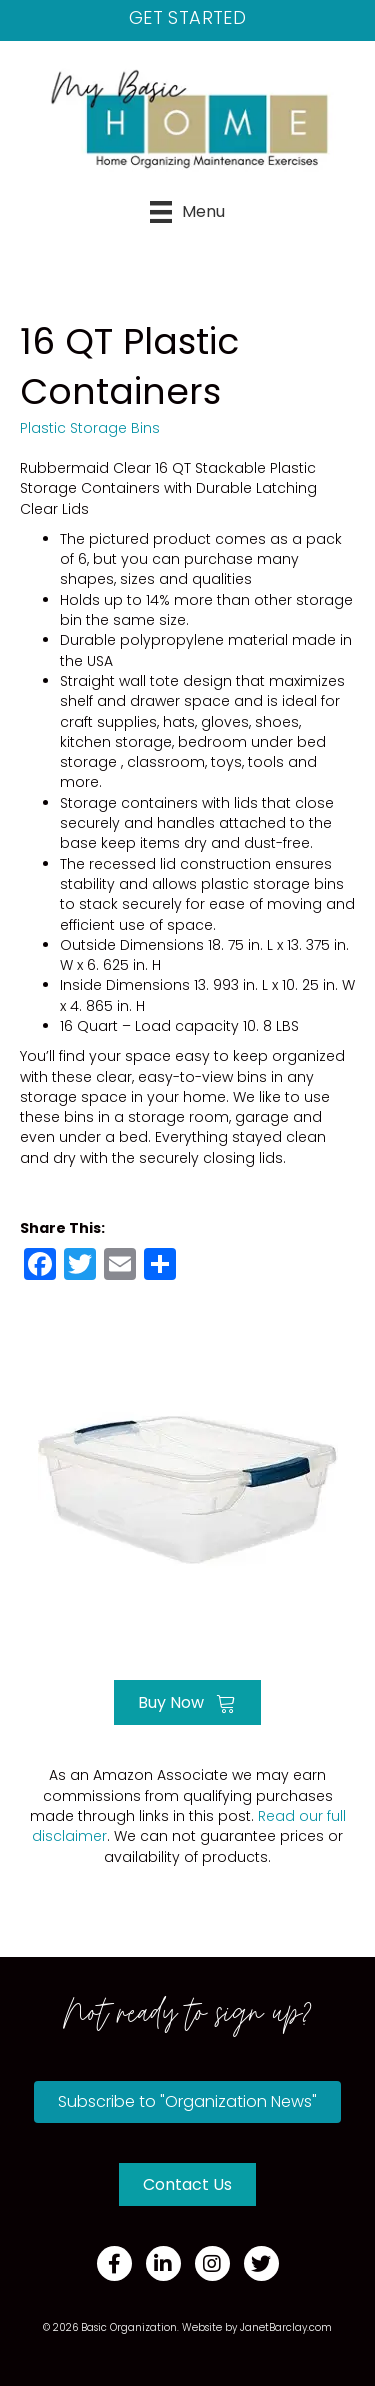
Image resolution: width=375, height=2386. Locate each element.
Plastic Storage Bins (90, 428)
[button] (187, 2102)
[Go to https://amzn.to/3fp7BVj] (187, 1487)
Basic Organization (129, 2327)
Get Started (187, 17)
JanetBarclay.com (286, 2327)
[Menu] (187, 212)
